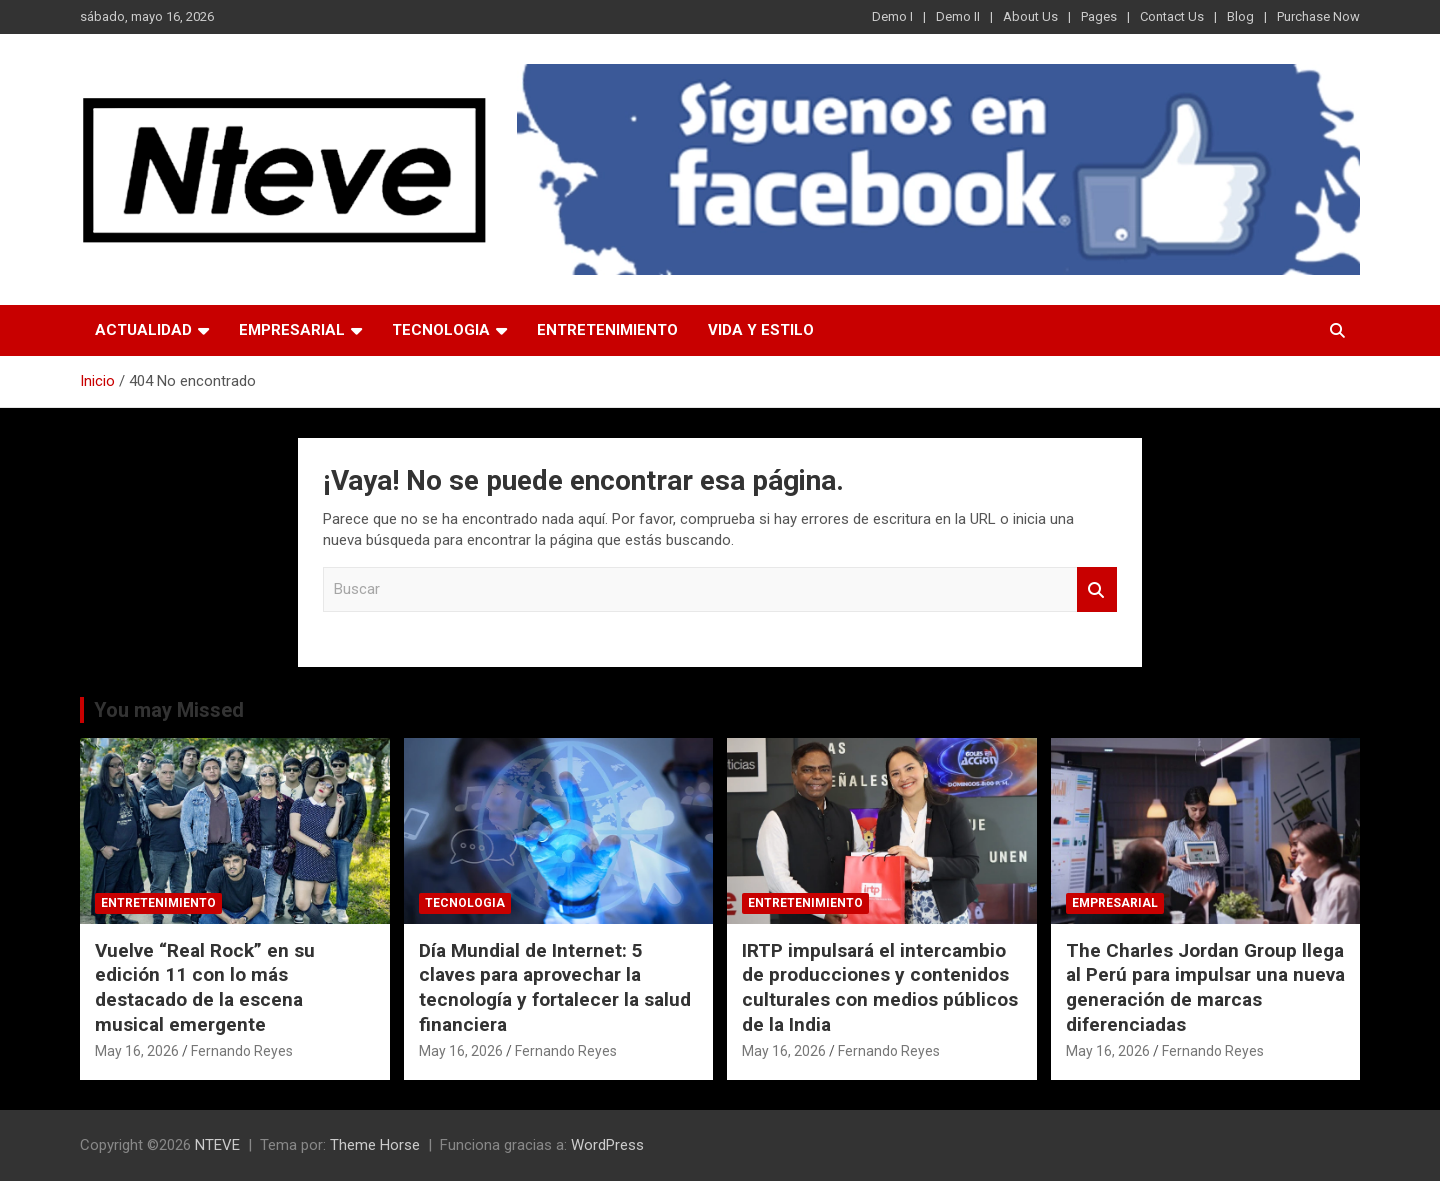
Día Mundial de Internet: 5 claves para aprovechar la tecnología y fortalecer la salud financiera (555, 987)
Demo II (958, 16)
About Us (1030, 16)
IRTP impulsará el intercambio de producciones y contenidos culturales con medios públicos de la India (880, 987)
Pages (1099, 16)
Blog (1240, 16)
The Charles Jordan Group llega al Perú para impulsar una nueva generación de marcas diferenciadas (1205, 987)
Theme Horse (375, 1145)
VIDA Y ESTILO (761, 330)
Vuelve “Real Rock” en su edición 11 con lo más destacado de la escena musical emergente (205, 987)
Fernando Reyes (242, 1051)
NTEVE (217, 1145)
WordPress (607, 1145)
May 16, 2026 (137, 1051)
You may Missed (169, 710)
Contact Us (1172, 16)
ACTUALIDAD (143, 330)
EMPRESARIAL (292, 330)
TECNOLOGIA (441, 330)
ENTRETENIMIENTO (607, 330)
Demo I (892, 16)
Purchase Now (1318, 16)
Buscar (1097, 589)
